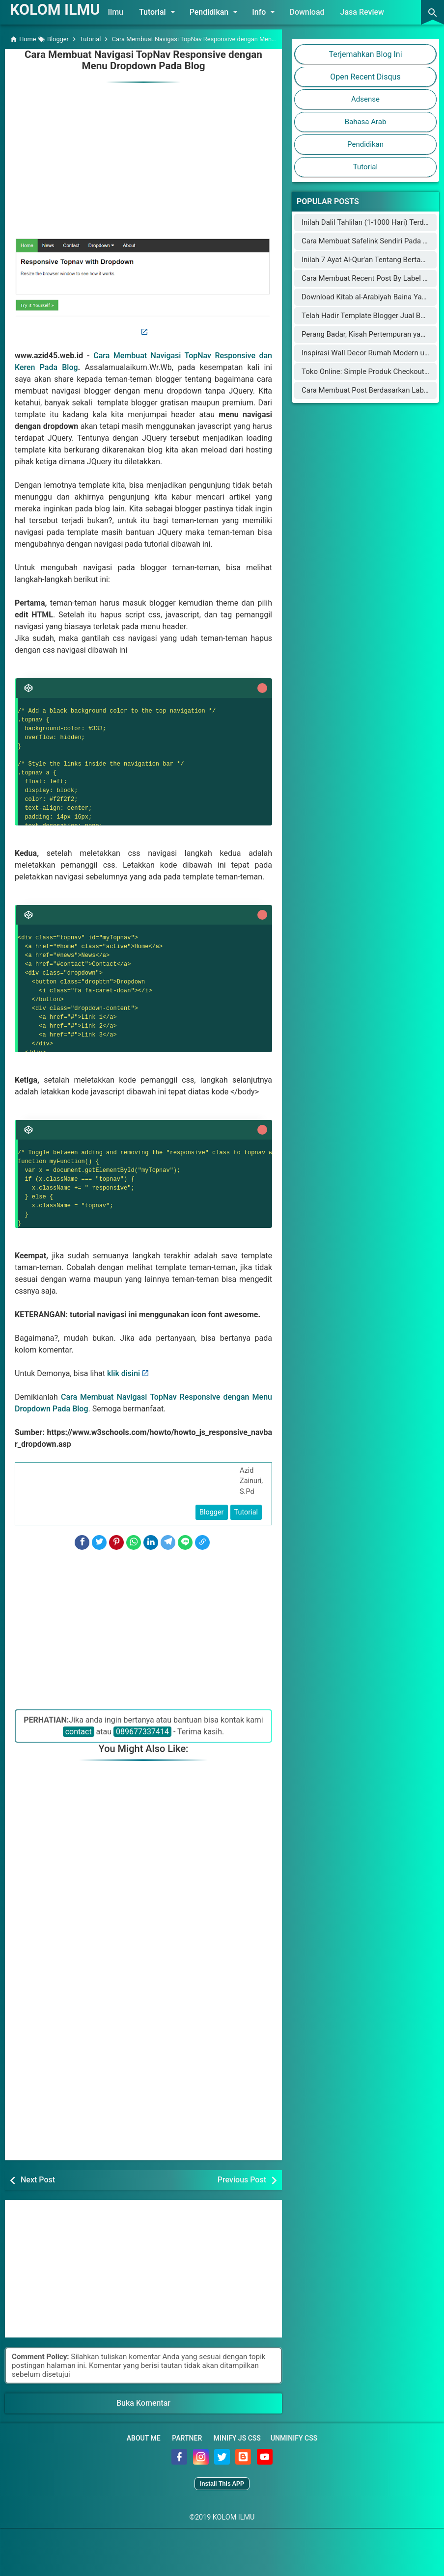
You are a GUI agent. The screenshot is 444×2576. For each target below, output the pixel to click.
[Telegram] (168, 1542)
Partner (187, 2438)
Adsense (365, 99)
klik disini (123, 1372)
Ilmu (119, 12)
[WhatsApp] (133, 1542)
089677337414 (142, 1731)
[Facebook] (82, 1542)
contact (78, 1731)
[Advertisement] (143, 153)
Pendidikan (220, 12)
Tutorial (163, 12)
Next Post (38, 2179)
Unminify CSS (294, 2438)
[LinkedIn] (150, 1542)
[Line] (185, 1542)
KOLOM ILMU (57, 9)
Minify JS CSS (237, 2438)
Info (269, 12)
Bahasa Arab (366, 121)
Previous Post (242, 2179)
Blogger (211, 1511)
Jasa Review (366, 12)
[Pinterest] (116, 1542)
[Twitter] (99, 1542)
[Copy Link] (202, 1542)
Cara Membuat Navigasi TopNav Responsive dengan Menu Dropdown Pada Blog (143, 60)
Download (311, 12)
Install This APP (222, 2483)
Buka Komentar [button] (143, 2402)
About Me (144, 2438)
